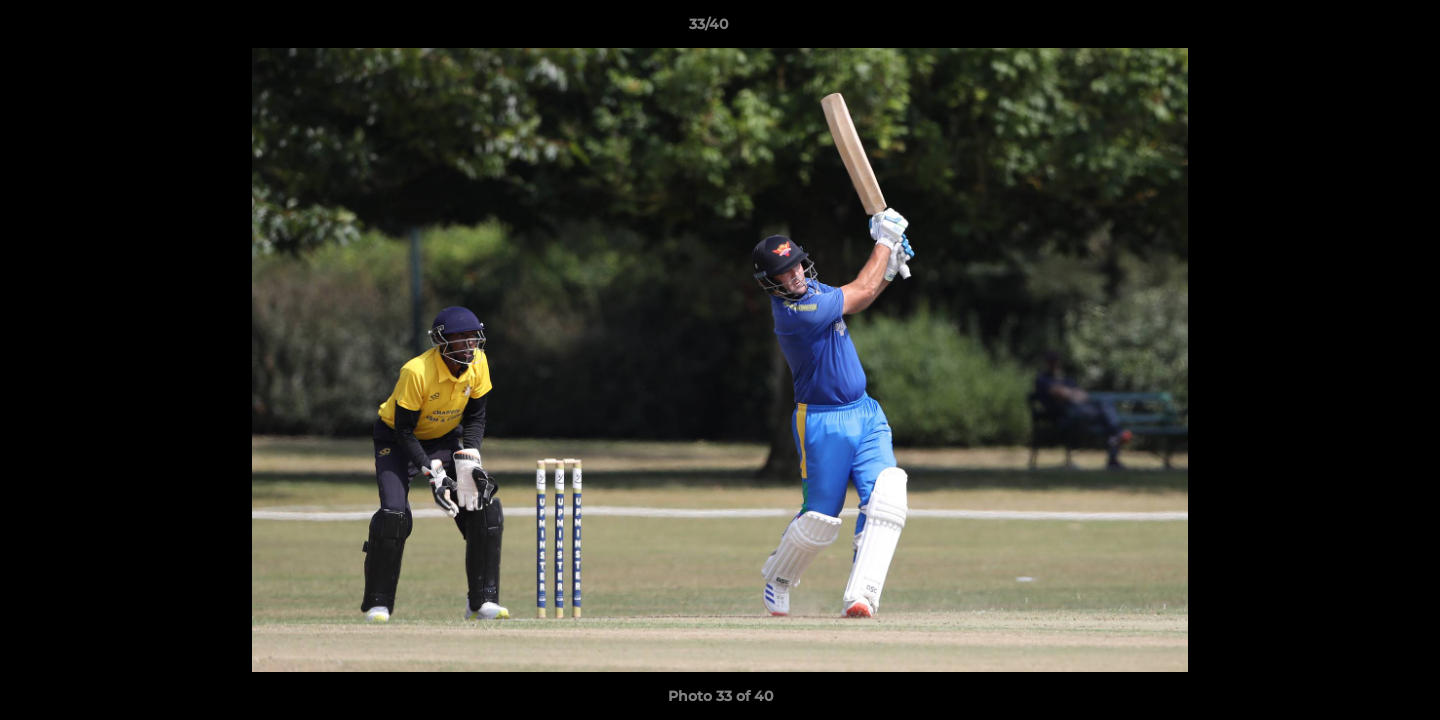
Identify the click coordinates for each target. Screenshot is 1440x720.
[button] (1356, 29)
